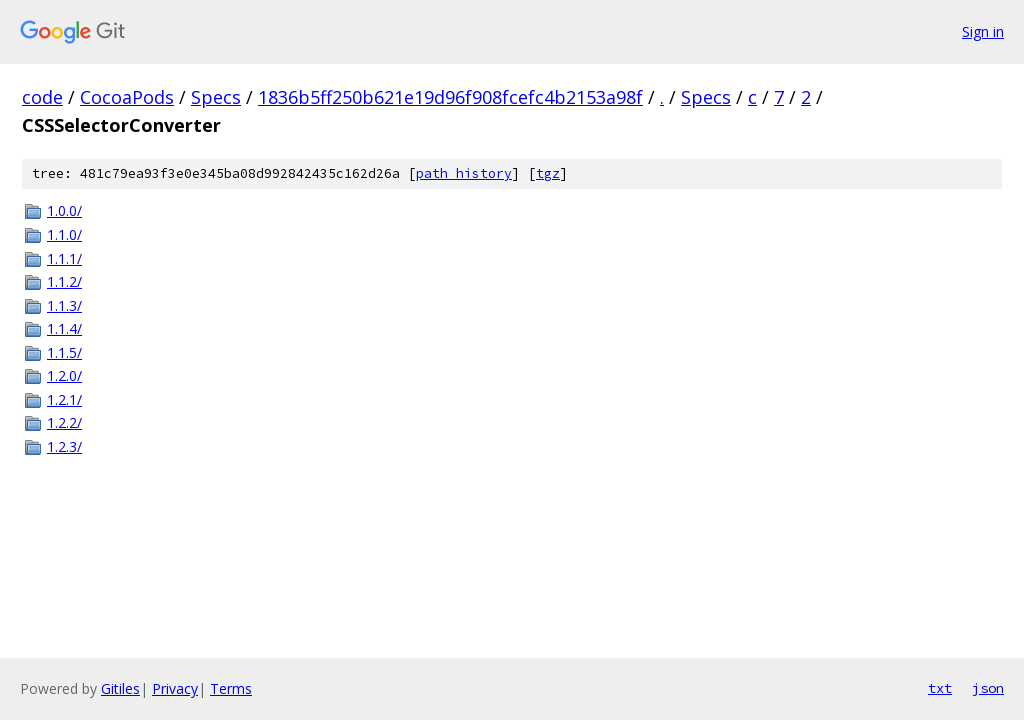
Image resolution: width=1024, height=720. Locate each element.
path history (464, 173)
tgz (548, 173)
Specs (216, 97)
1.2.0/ (64, 375)
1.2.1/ (64, 399)
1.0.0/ (64, 210)
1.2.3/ (64, 446)
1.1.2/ (64, 281)
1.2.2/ (64, 422)
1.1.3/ (64, 305)
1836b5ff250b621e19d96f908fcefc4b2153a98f (450, 97)
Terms (231, 688)
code (42, 97)
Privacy (175, 688)
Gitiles (120, 688)
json (988, 688)
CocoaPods (127, 97)
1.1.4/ (64, 328)
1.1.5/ (64, 352)
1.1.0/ (64, 234)
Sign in (983, 31)
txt (940, 688)
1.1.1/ (64, 258)
